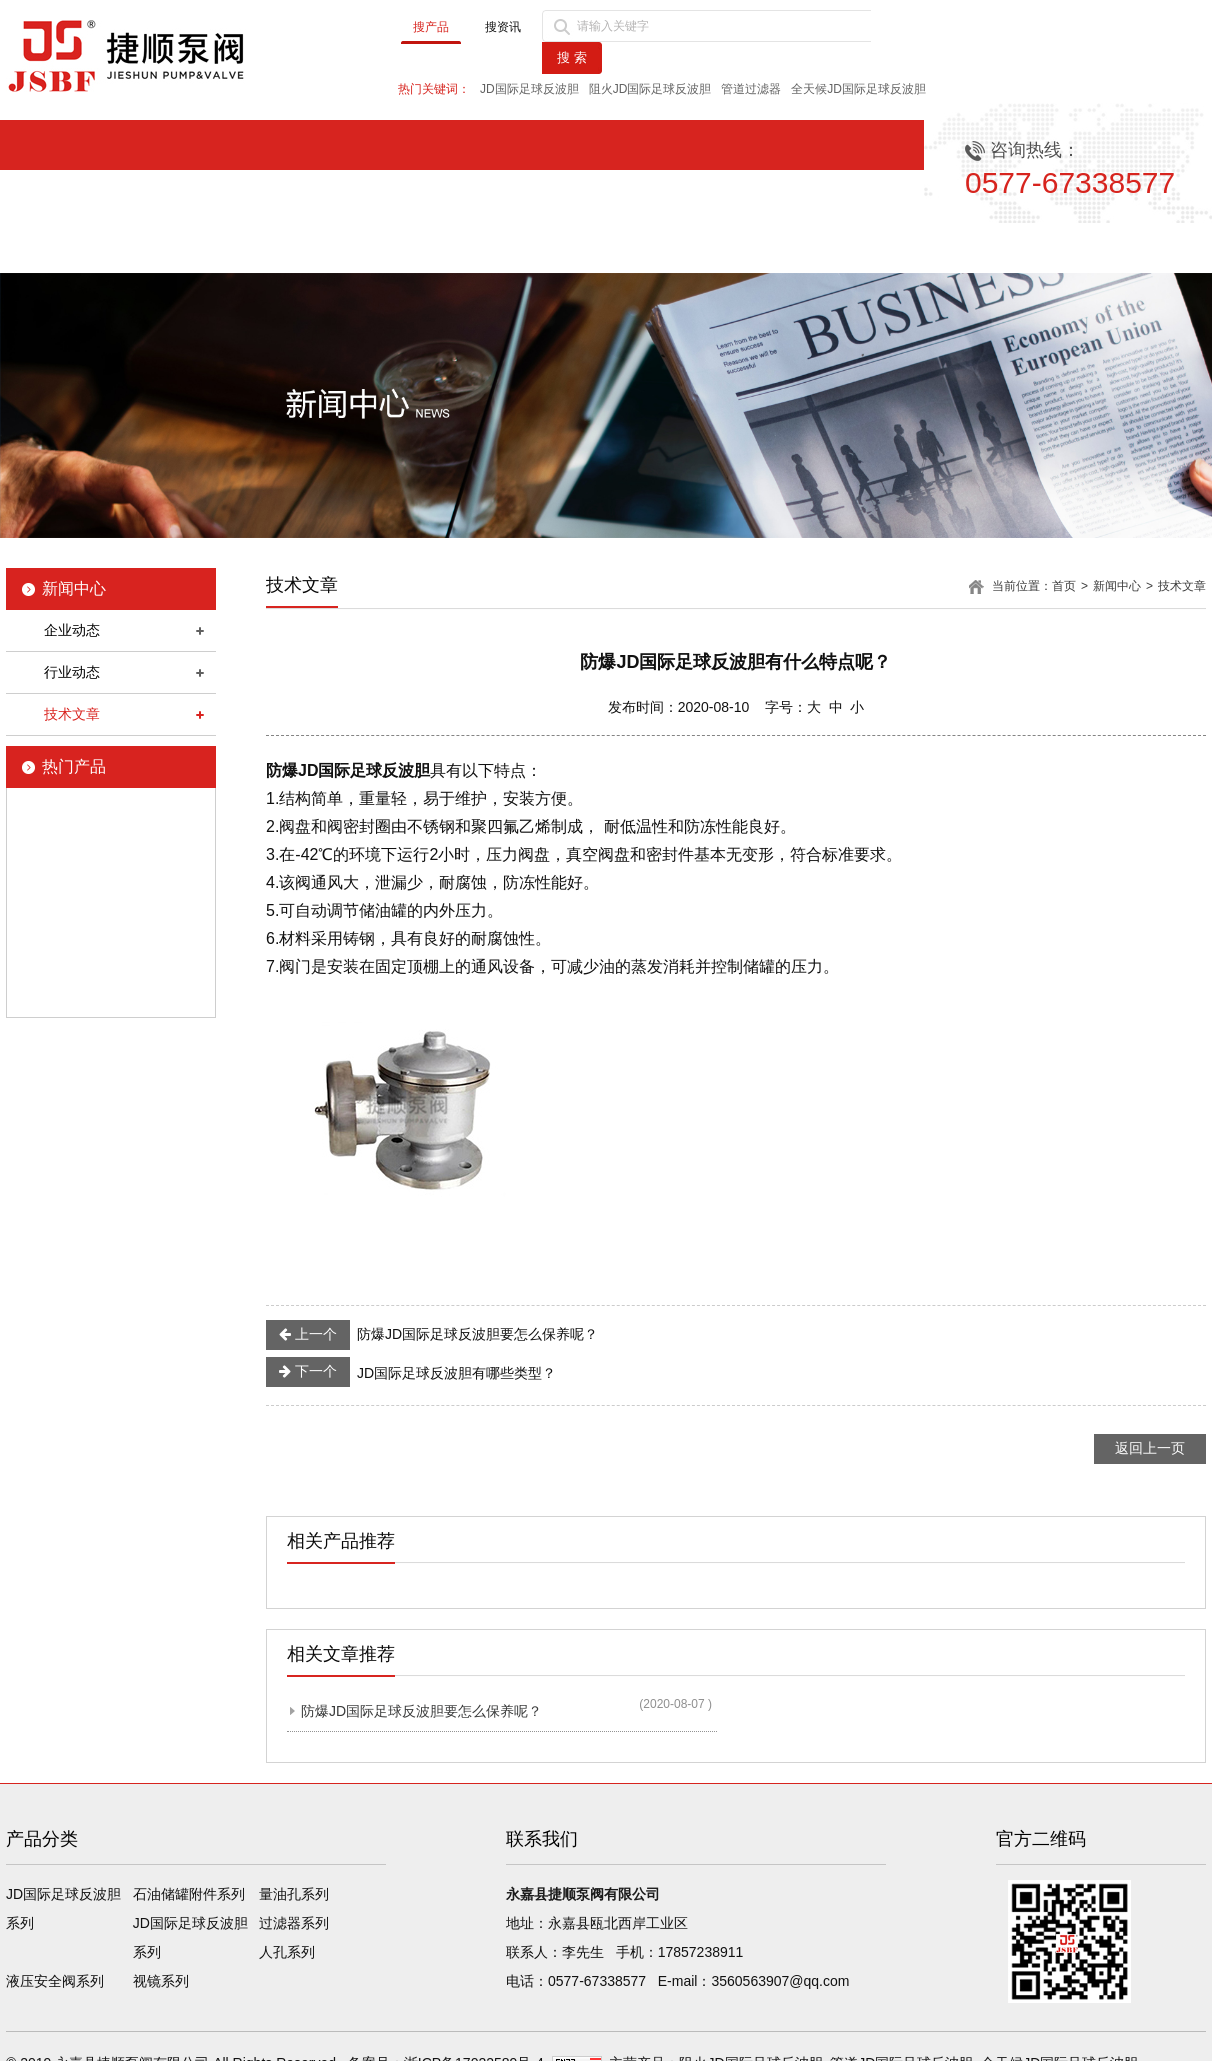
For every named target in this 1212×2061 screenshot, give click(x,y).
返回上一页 (1150, 1448)
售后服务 (943, 247)
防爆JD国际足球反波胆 (348, 770)
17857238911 (701, 1952)
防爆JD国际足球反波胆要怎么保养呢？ (432, 1335)
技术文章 (72, 714)
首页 (91, 247)
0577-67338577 (597, 1981)
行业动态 (72, 672)
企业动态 (72, 630)
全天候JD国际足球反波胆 (858, 89)
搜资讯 (503, 27)
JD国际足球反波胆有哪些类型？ (411, 1372)
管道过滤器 (751, 89)
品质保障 (773, 247)
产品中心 (602, 247)
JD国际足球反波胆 (529, 89)
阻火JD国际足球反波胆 (650, 89)
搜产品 (431, 27)
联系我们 (1114, 247)
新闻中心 (432, 247)
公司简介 (262, 247)
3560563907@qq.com (780, 1981)
